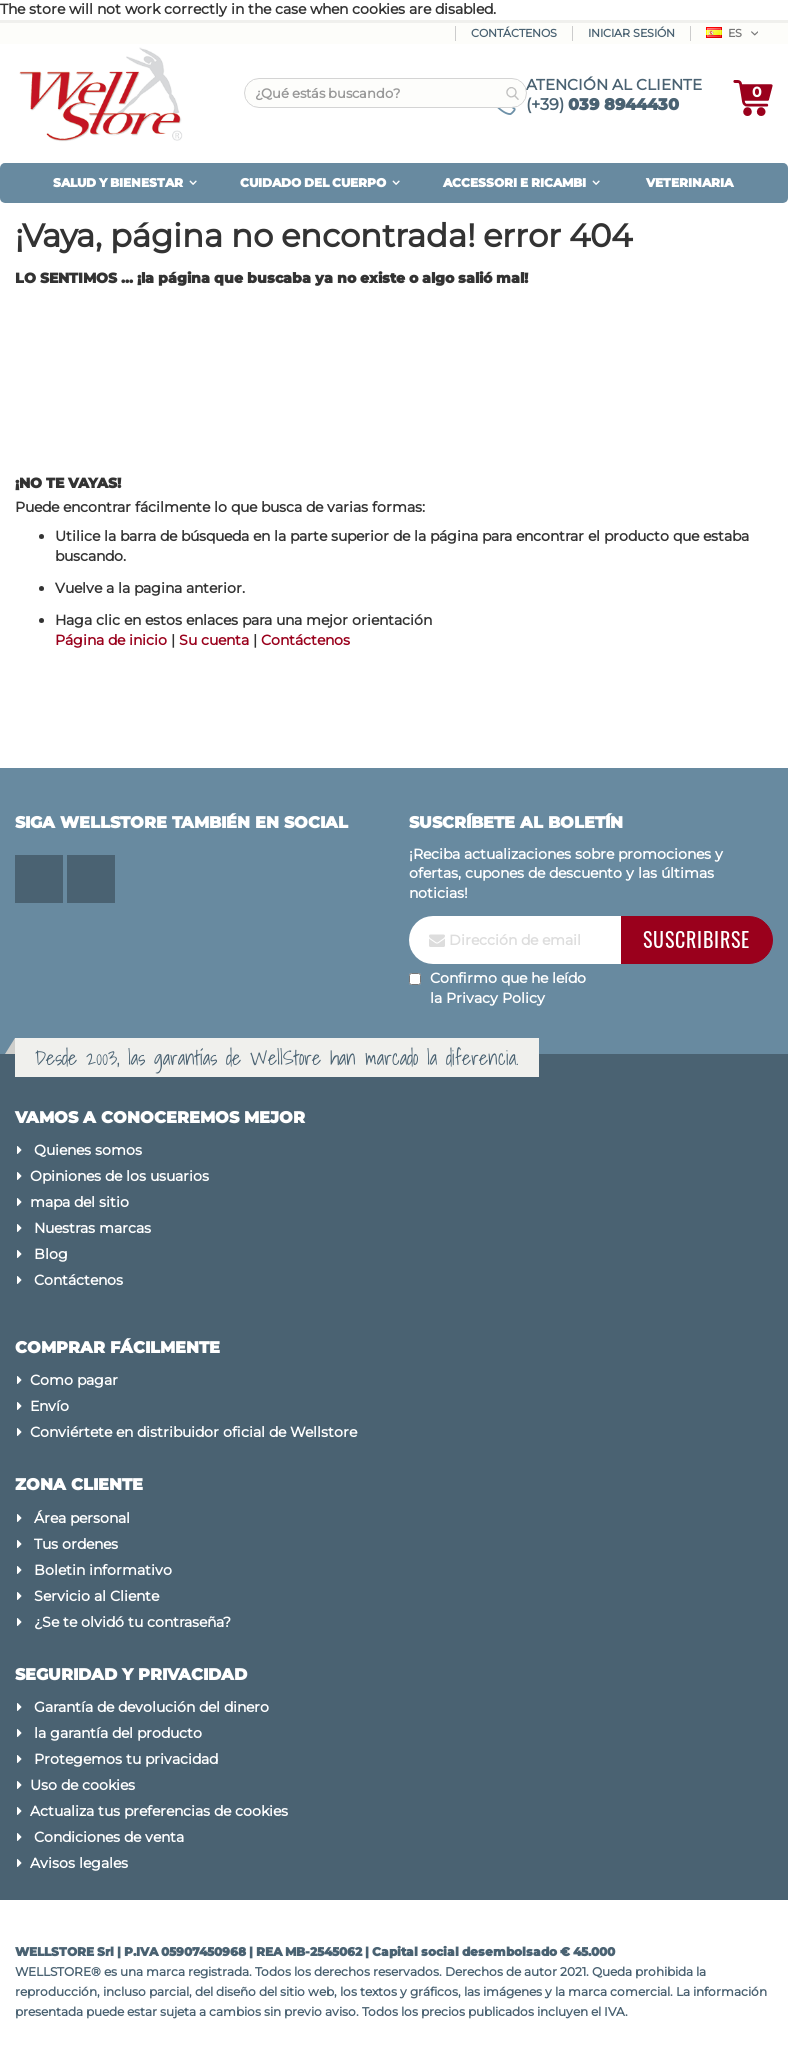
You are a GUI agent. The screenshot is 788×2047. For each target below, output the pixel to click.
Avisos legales (79, 1863)
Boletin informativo (103, 1570)
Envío (49, 1406)
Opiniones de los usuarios (119, 1176)
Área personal (82, 1518)
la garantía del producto (118, 1733)
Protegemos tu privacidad (126, 1759)
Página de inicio (111, 640)
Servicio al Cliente (96, 1596)
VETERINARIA (689, 182)
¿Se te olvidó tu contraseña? (132, 1622)
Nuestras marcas (92, 1228)
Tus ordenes (76, 1544)
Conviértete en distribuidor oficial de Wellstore (193, 1432)
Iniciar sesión (631, 33)
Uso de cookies (82, 1785)
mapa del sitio (79, 1202)
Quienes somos (88, 1150)
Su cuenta (214, 640)
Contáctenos (514, 33)
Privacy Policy (495, 998)
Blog (51, 1254)
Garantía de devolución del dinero (151, 1707)
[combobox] (385, 93)
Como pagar (74, 1380)
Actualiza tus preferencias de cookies (159, 1811)
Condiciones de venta (109, 1837)
